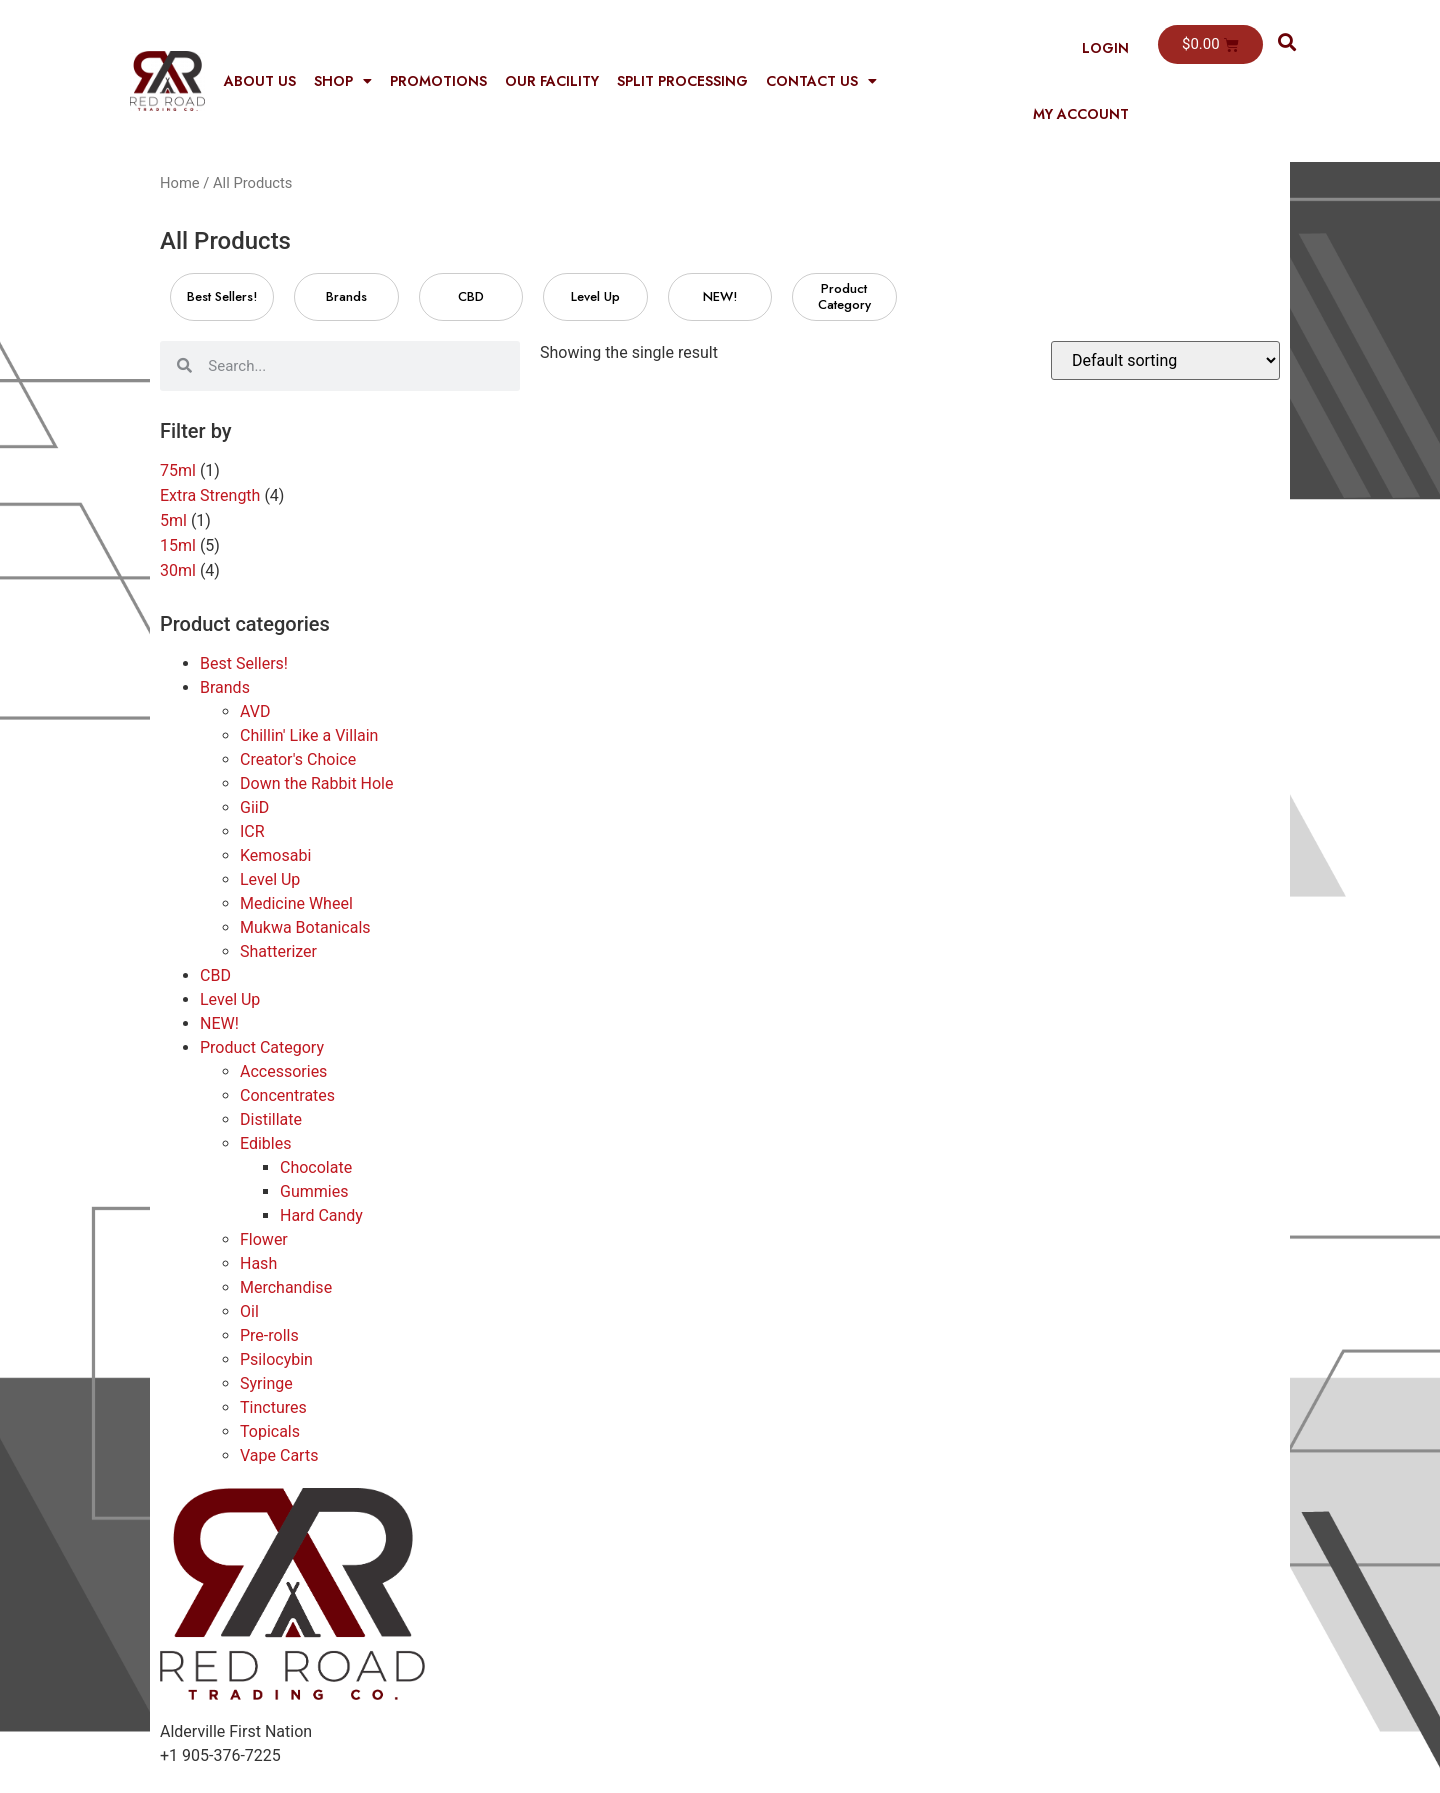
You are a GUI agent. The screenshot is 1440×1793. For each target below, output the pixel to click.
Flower (264, 1239)
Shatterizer (278, 951)
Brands (225, 687)
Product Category (262, 1047)
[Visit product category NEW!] (720, 297)
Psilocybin (276, 1359)
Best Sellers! (244, 663)
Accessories (283, 1071)
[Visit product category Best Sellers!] (222, 297)
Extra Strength (210, 495)
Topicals (270, 1431)
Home (180, 183)
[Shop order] (1165, 360)
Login (1105, 48)
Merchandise (286, 1287)
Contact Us (821, 81)
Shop (343, 81)
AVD (255, 711)
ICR (252, 831)
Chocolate (316, 1167)
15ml (178, 545)
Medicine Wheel (296, 903)
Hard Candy (321, 1215)
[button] (1287, 41)
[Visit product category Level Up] (595, 297)
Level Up (270, 879)
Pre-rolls (269, 1335)
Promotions (438, 81)
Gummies (314, 1191)
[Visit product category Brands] (346, 297)
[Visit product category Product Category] (844, 297)
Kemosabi (275, 855)
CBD (215, 975)
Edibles (265, 1143)
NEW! (219, 1023)
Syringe (266, 1383)
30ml (178, 570)
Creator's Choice (298, 759)
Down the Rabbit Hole (317, 783)
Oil (249, 1311)
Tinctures (273, 1407)
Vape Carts (279, 1455)
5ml (173, 520)
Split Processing (682, 81)
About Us (260, 81)
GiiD (254, 807)
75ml (178, 470)
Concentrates (287, 1095)
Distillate (271, 1119)
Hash (258, 1263)
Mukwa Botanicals (305, 927)
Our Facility (552, 81)
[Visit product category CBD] (471, 297)
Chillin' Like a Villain (309, 735)
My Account (1081, 114)
